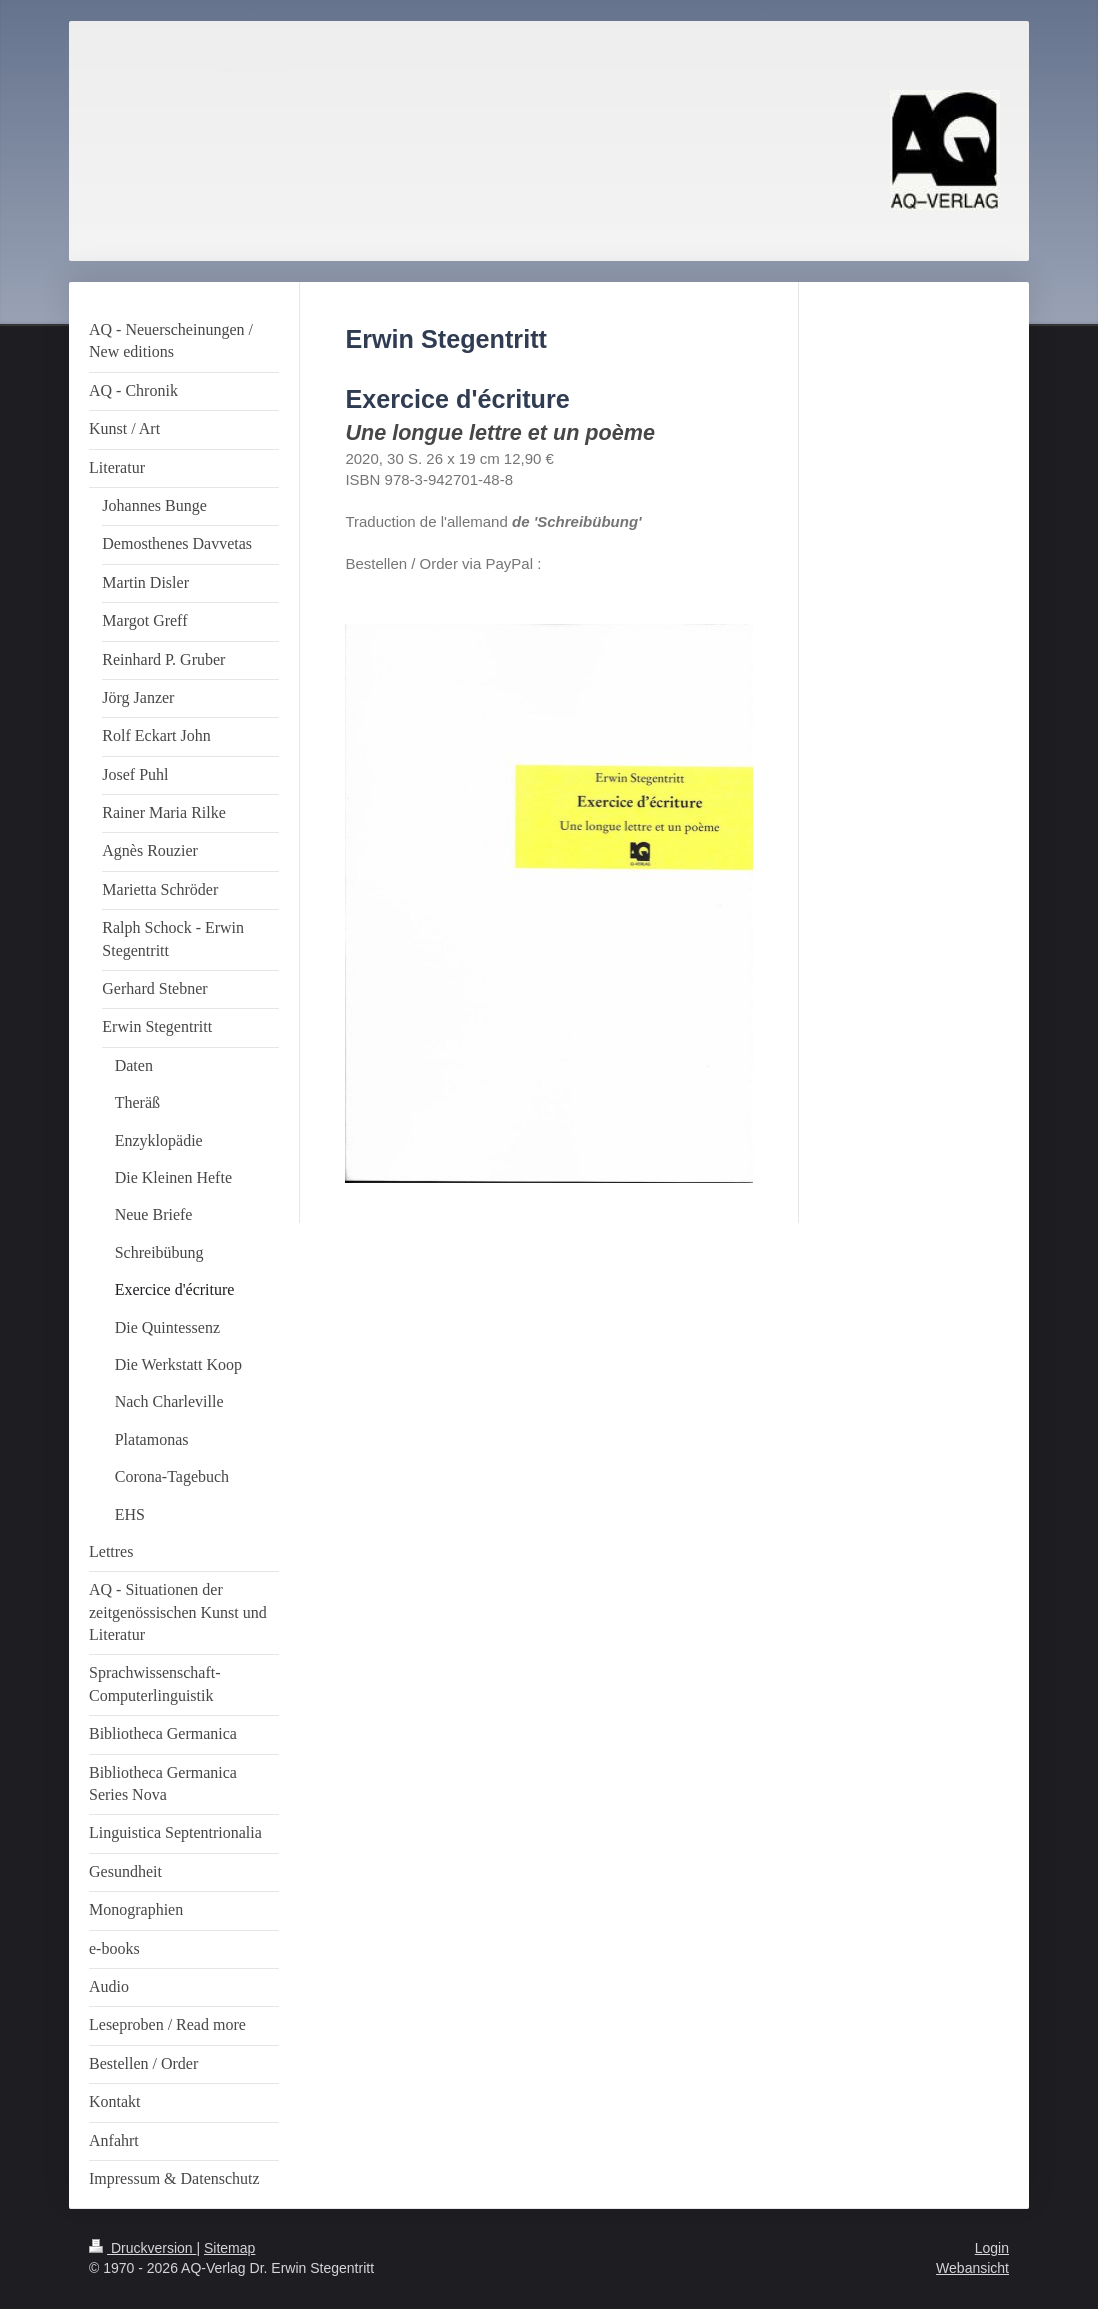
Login (992, 2248)
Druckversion (142, 2248)
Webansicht (972, 2268)
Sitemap (229, 2248)
